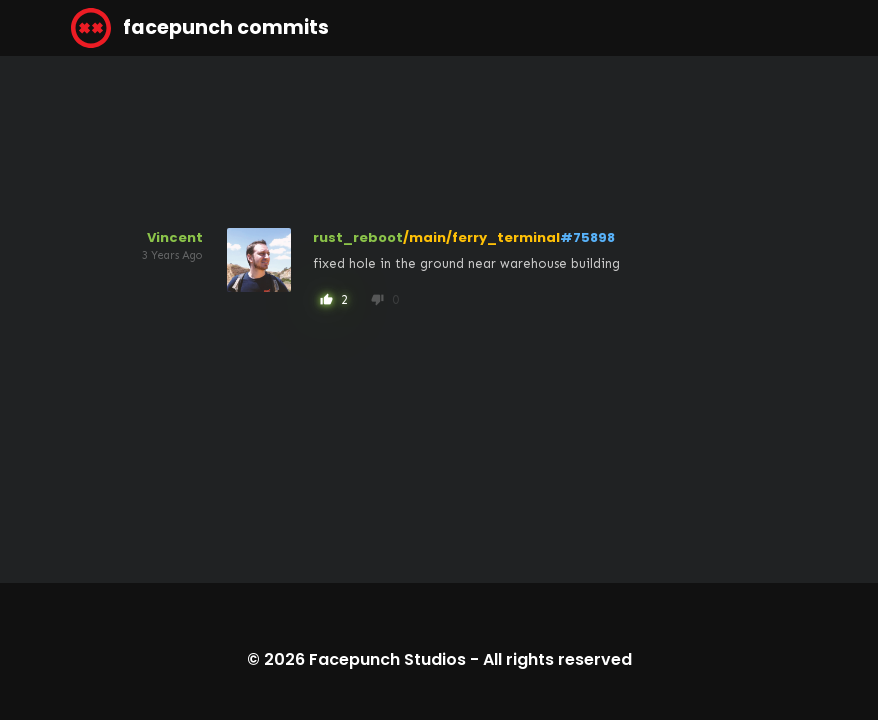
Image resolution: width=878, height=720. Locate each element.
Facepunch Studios (387, 659)
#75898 (587, 237)
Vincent (175, 237)
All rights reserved (557, 659)
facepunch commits (200, 28)
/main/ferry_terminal (481, 237)
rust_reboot (358, 237)
